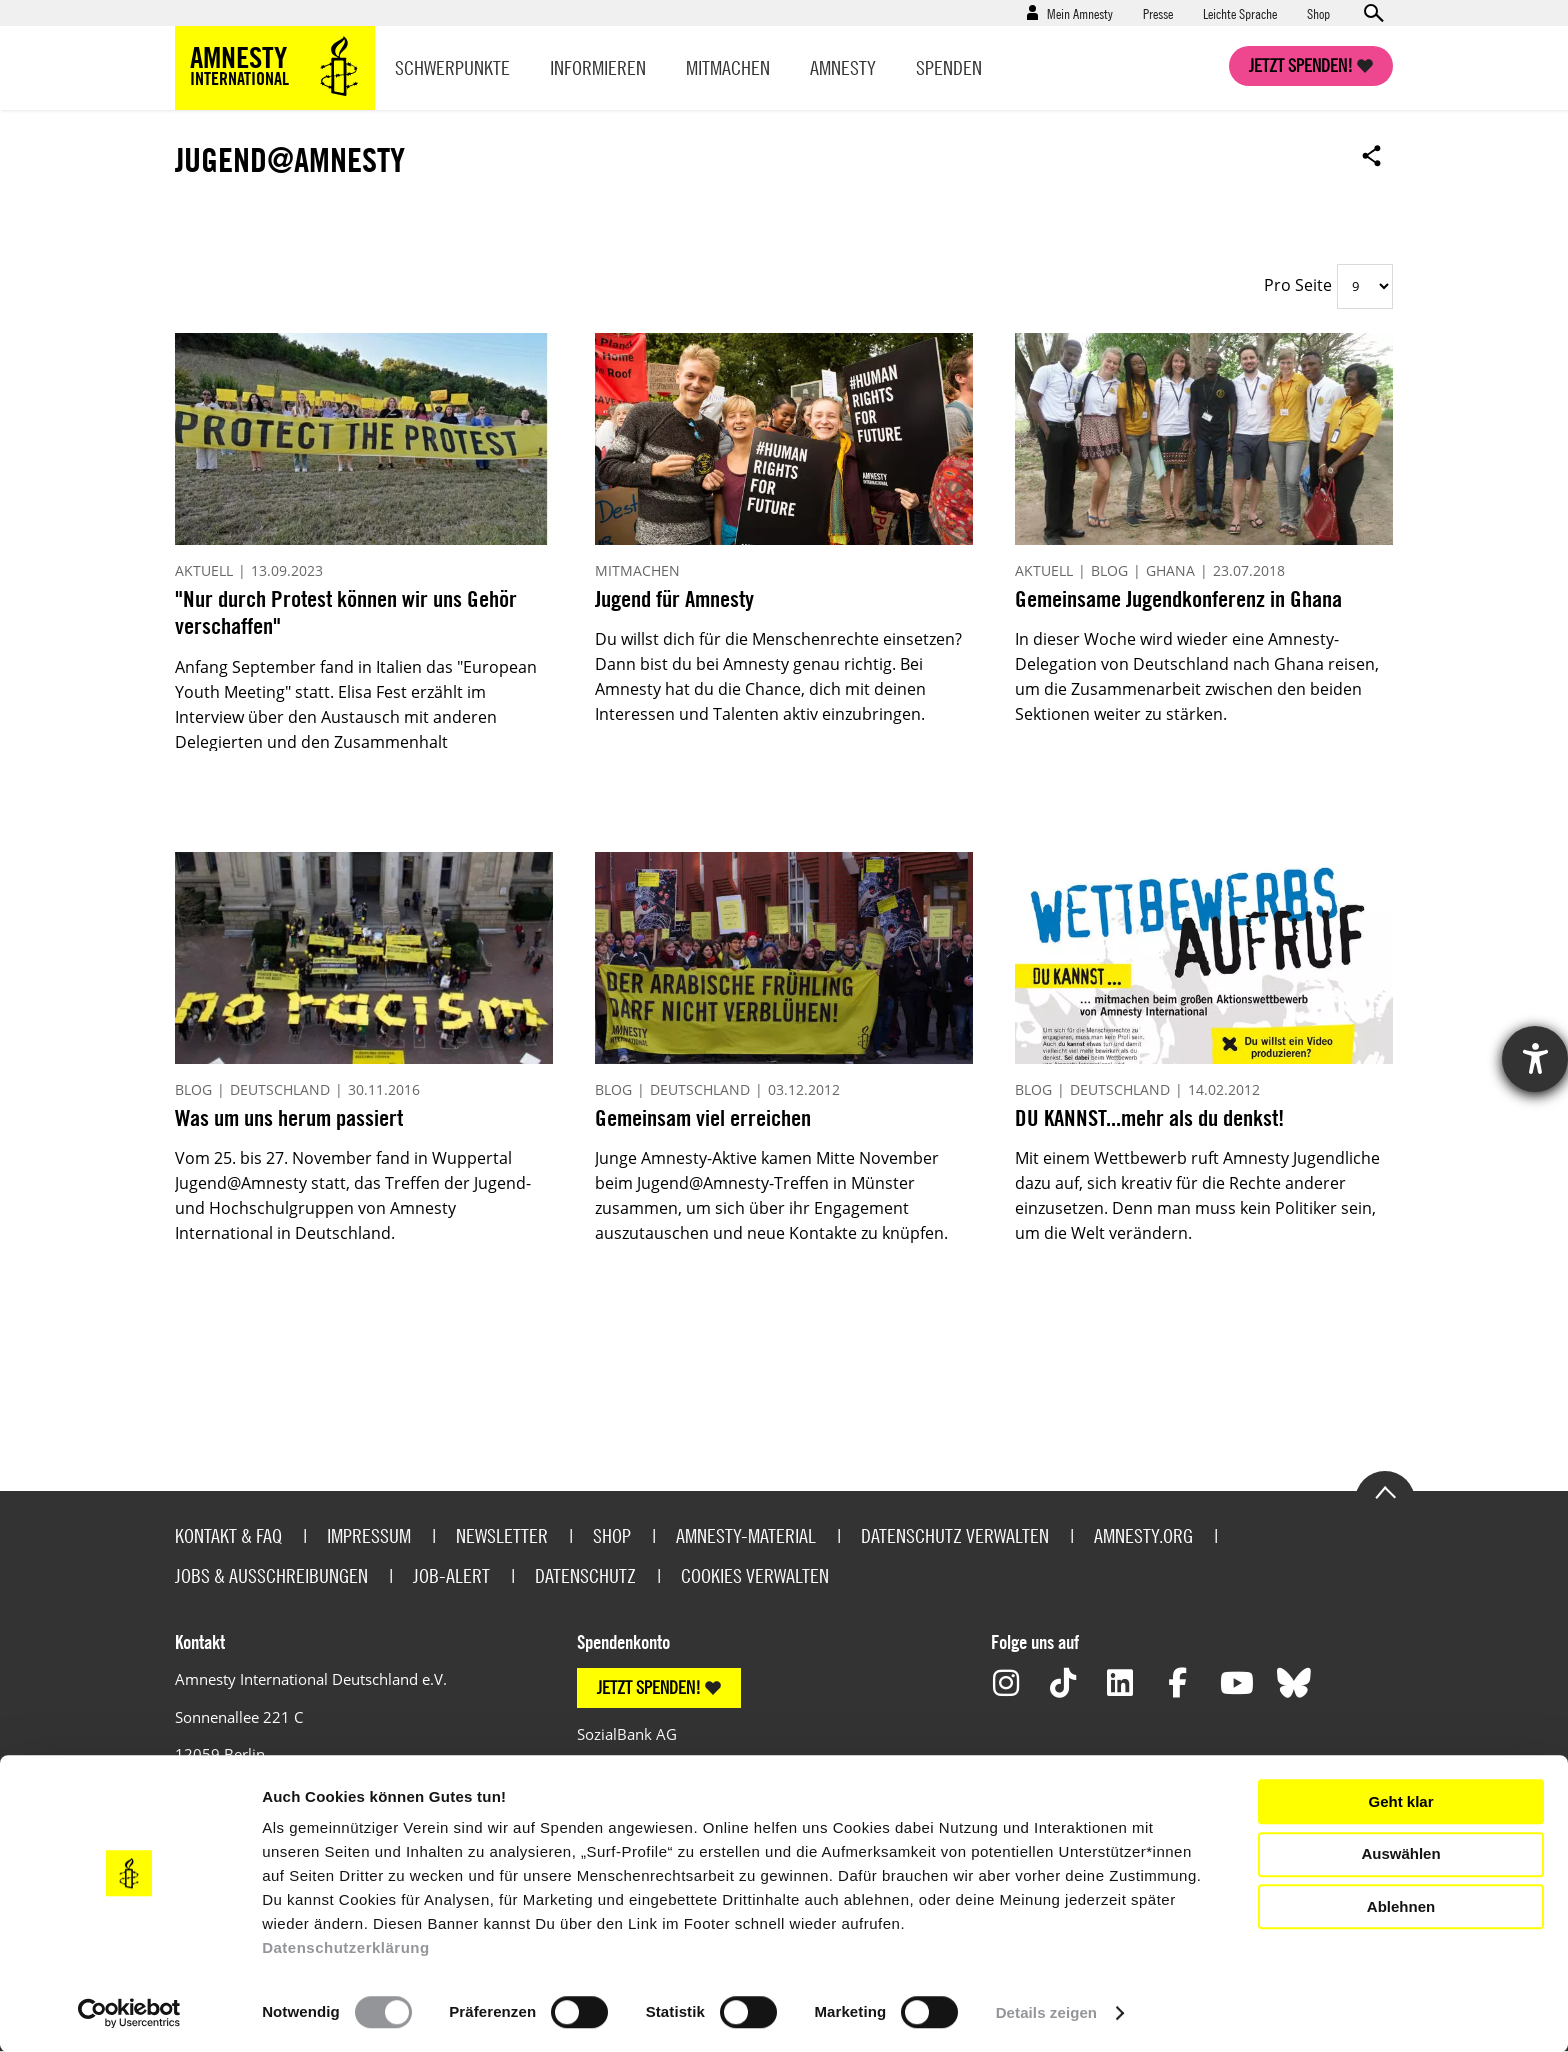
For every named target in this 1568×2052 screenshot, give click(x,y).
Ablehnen (1401, 1906)
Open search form (1373, 13)
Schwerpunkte (452, 67)
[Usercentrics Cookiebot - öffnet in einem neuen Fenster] (129, 2013)
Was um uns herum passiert (289, 1117)
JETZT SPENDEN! (649, 1687)
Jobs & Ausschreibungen (271, 1575)
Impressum (369, 1535)
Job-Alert (451, 1575)
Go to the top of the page (1385, 1491)
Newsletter (502, 1535)
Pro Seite (1298, 285)
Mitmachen (728, 67)
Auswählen (1400, 1853)
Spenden (949, 67)
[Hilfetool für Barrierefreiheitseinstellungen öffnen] (1535, 1059)
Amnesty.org (1143, 1535)
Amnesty (843, 67)
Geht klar (1400, 1801)
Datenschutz (585, 1575)
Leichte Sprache (1240, 13)
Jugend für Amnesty (674, 598)
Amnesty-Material (746, 1535)
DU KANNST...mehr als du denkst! (1149, 1117)
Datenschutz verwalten (955, 1535)
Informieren (598, 67)
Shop (1318, 13)
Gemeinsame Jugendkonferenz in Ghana (1178, 598)
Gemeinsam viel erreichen (703, 1117)
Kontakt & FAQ (228, 1535)
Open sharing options (1372, 155)
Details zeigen (1046, 2012)
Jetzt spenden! (1301, 65)
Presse (1158, 13)
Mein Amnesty (1080, 13)
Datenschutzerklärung (346, 1947)
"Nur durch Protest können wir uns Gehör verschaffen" (346, 612)
